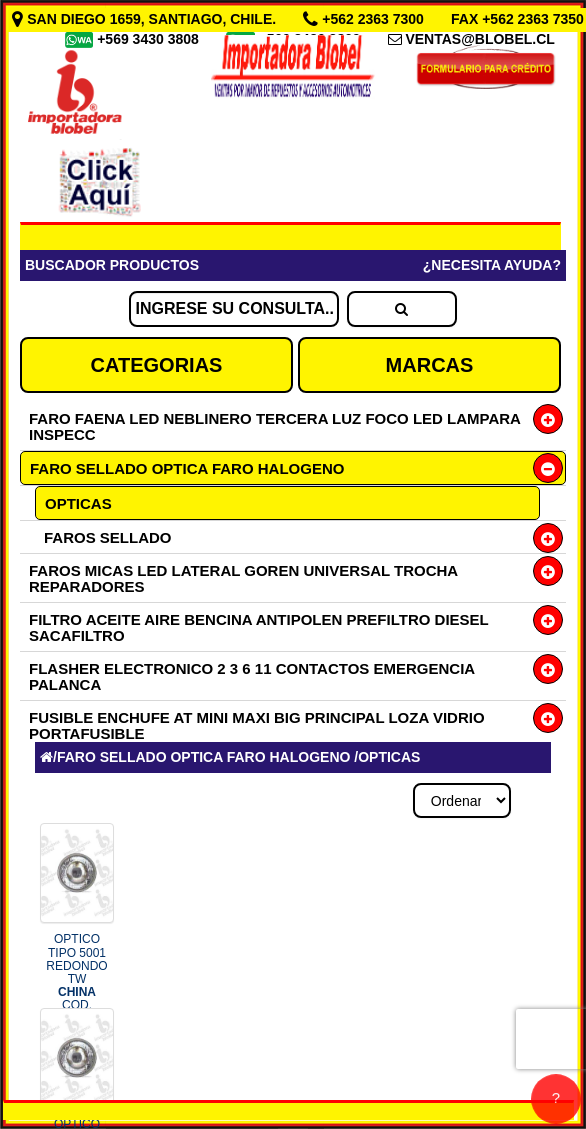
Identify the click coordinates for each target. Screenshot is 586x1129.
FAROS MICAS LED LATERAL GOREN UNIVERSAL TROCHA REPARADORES (243, 578)
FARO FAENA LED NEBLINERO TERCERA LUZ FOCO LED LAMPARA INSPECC (274, 426)
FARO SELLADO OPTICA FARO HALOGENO (187, 468)
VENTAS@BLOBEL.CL (480, 39)
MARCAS (430, 365)
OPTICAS (78, 503)
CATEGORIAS (157, 365)
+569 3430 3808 (150, 39)
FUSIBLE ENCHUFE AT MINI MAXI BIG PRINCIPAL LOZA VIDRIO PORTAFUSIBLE (257, 725)
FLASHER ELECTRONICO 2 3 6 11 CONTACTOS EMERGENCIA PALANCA (252, 676)
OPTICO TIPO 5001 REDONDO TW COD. (76, 978)
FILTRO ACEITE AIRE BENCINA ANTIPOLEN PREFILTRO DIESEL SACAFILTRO (258, 627)
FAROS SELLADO (108, 537)
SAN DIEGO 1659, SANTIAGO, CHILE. (146, 19)
